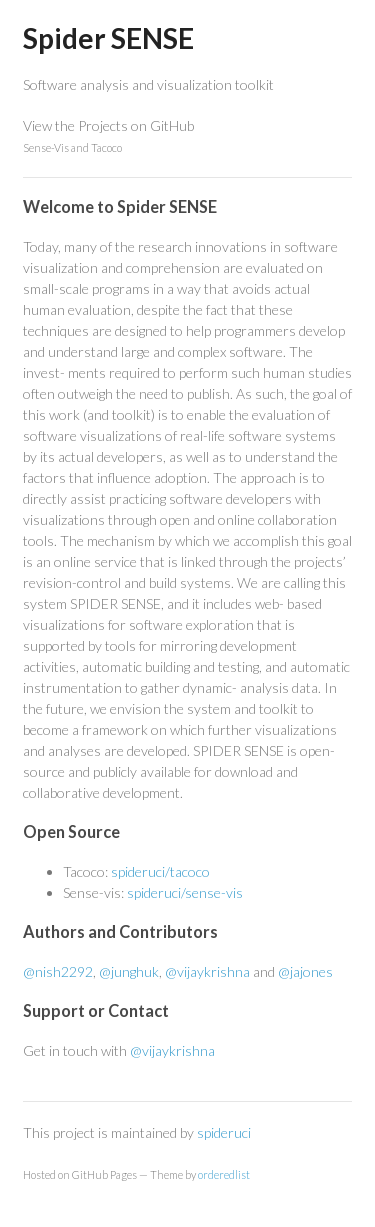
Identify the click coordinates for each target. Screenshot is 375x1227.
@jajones (305, 971)
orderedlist (224, 1174)
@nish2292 (58, 971)
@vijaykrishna (207, 971)
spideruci (224, 1132)
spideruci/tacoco (160, 871)
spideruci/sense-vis (185, 892)
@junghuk (129, 971)
